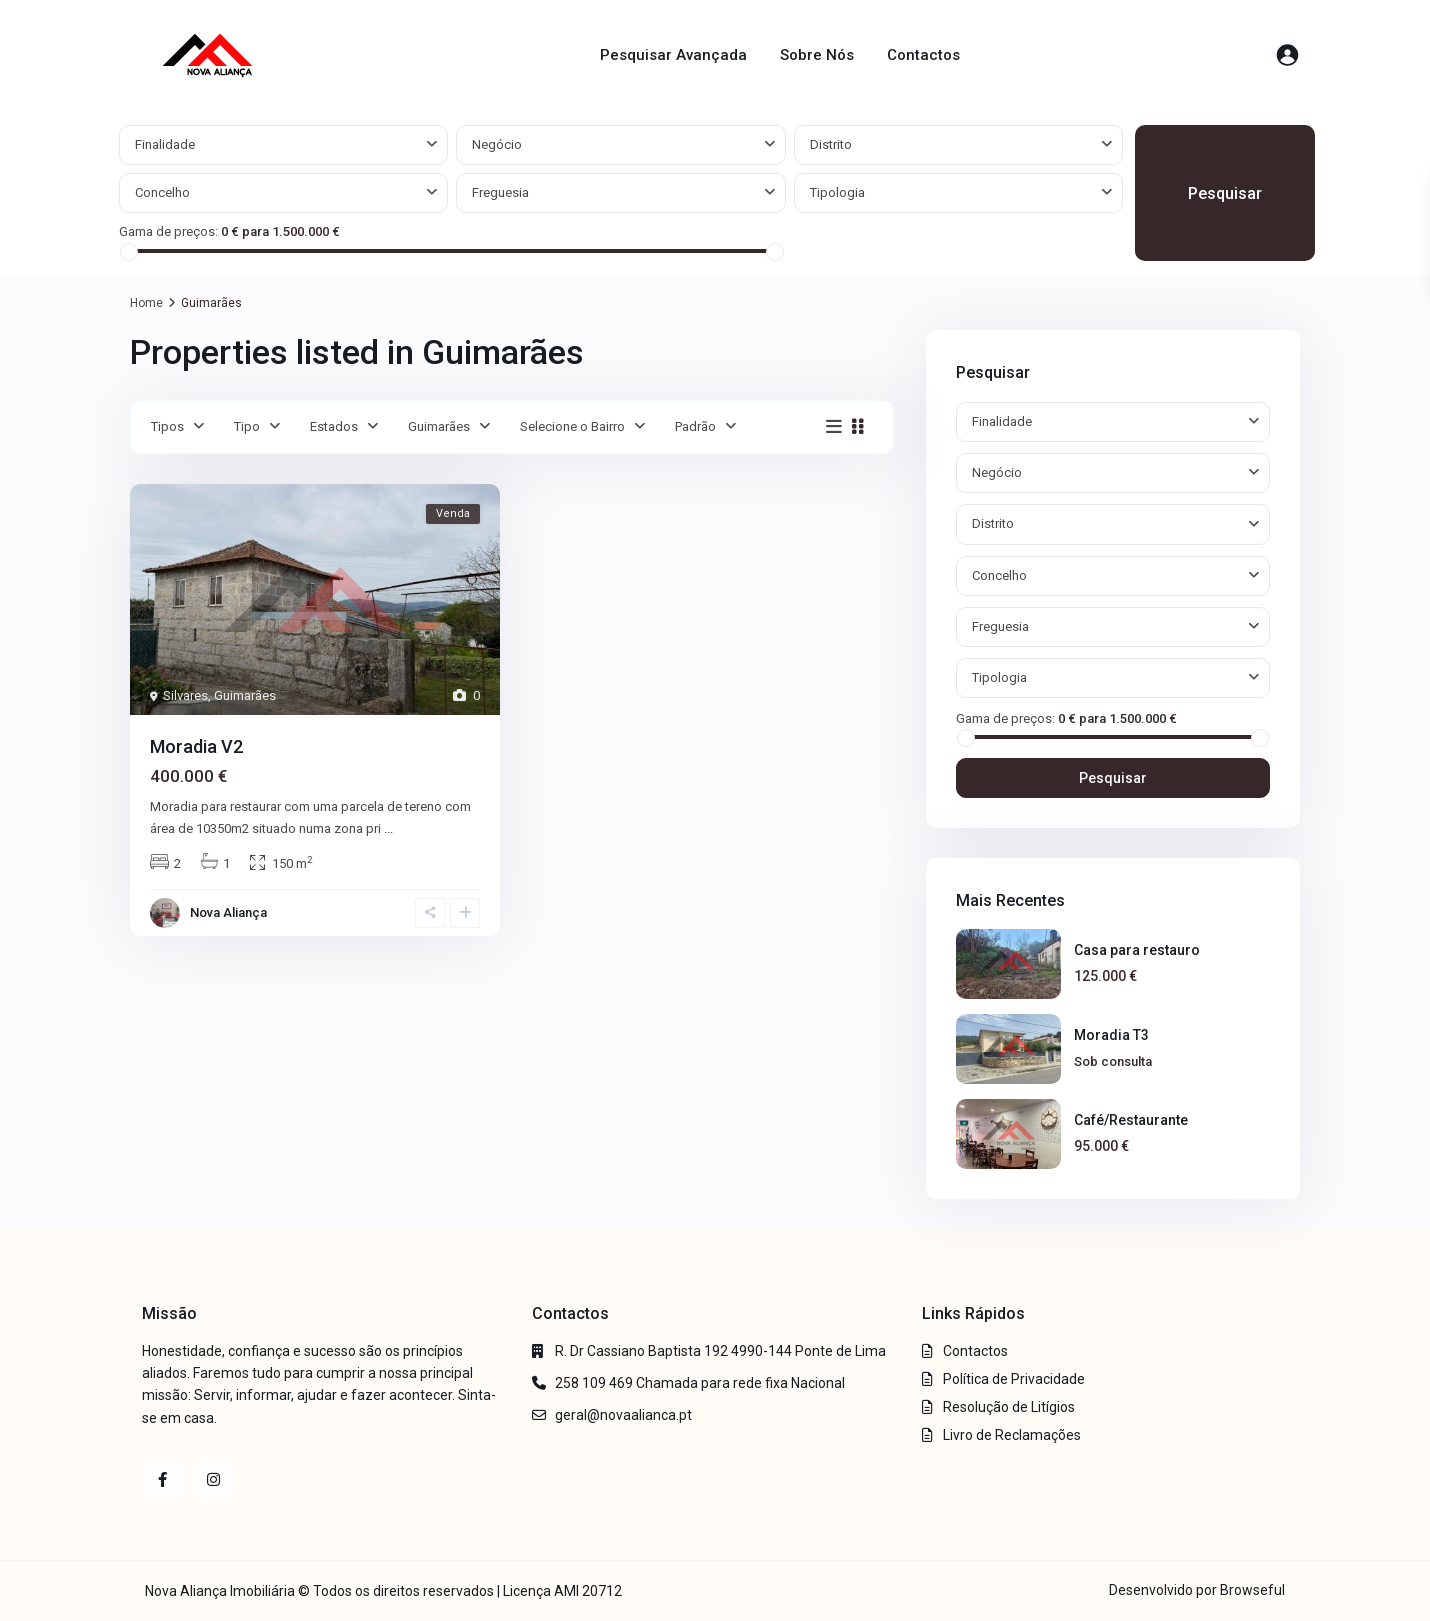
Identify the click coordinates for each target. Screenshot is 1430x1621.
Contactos (923, 55)
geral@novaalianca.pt (623, 1415)
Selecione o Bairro (572, 426)
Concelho (162, 192)
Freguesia (500, 192)
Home (146, 303)
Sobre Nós (817, 55)
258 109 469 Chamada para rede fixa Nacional (700, 1383)
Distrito (831, 144)
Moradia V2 (196, 746)
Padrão (695, 426)
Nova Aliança (228, 912)
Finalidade (165, 144)
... (388, 828)
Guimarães (439, 426)
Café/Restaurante (1131, 1120)
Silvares (185, 695)
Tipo (247, 426)
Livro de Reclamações (1012, 1435)
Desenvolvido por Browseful (1197, 1590)
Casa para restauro (1137, 950)
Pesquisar (1225, 193)
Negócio (497, 144)
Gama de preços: (168, 231)
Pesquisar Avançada (673, 55)
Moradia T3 (1111, 1035)
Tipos (167, 426)
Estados (334, 426)
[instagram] (213, 1479)
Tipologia (837, 192)
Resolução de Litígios (1009, 1407)
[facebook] (162, 1479)
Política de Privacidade (1014, 1379)
